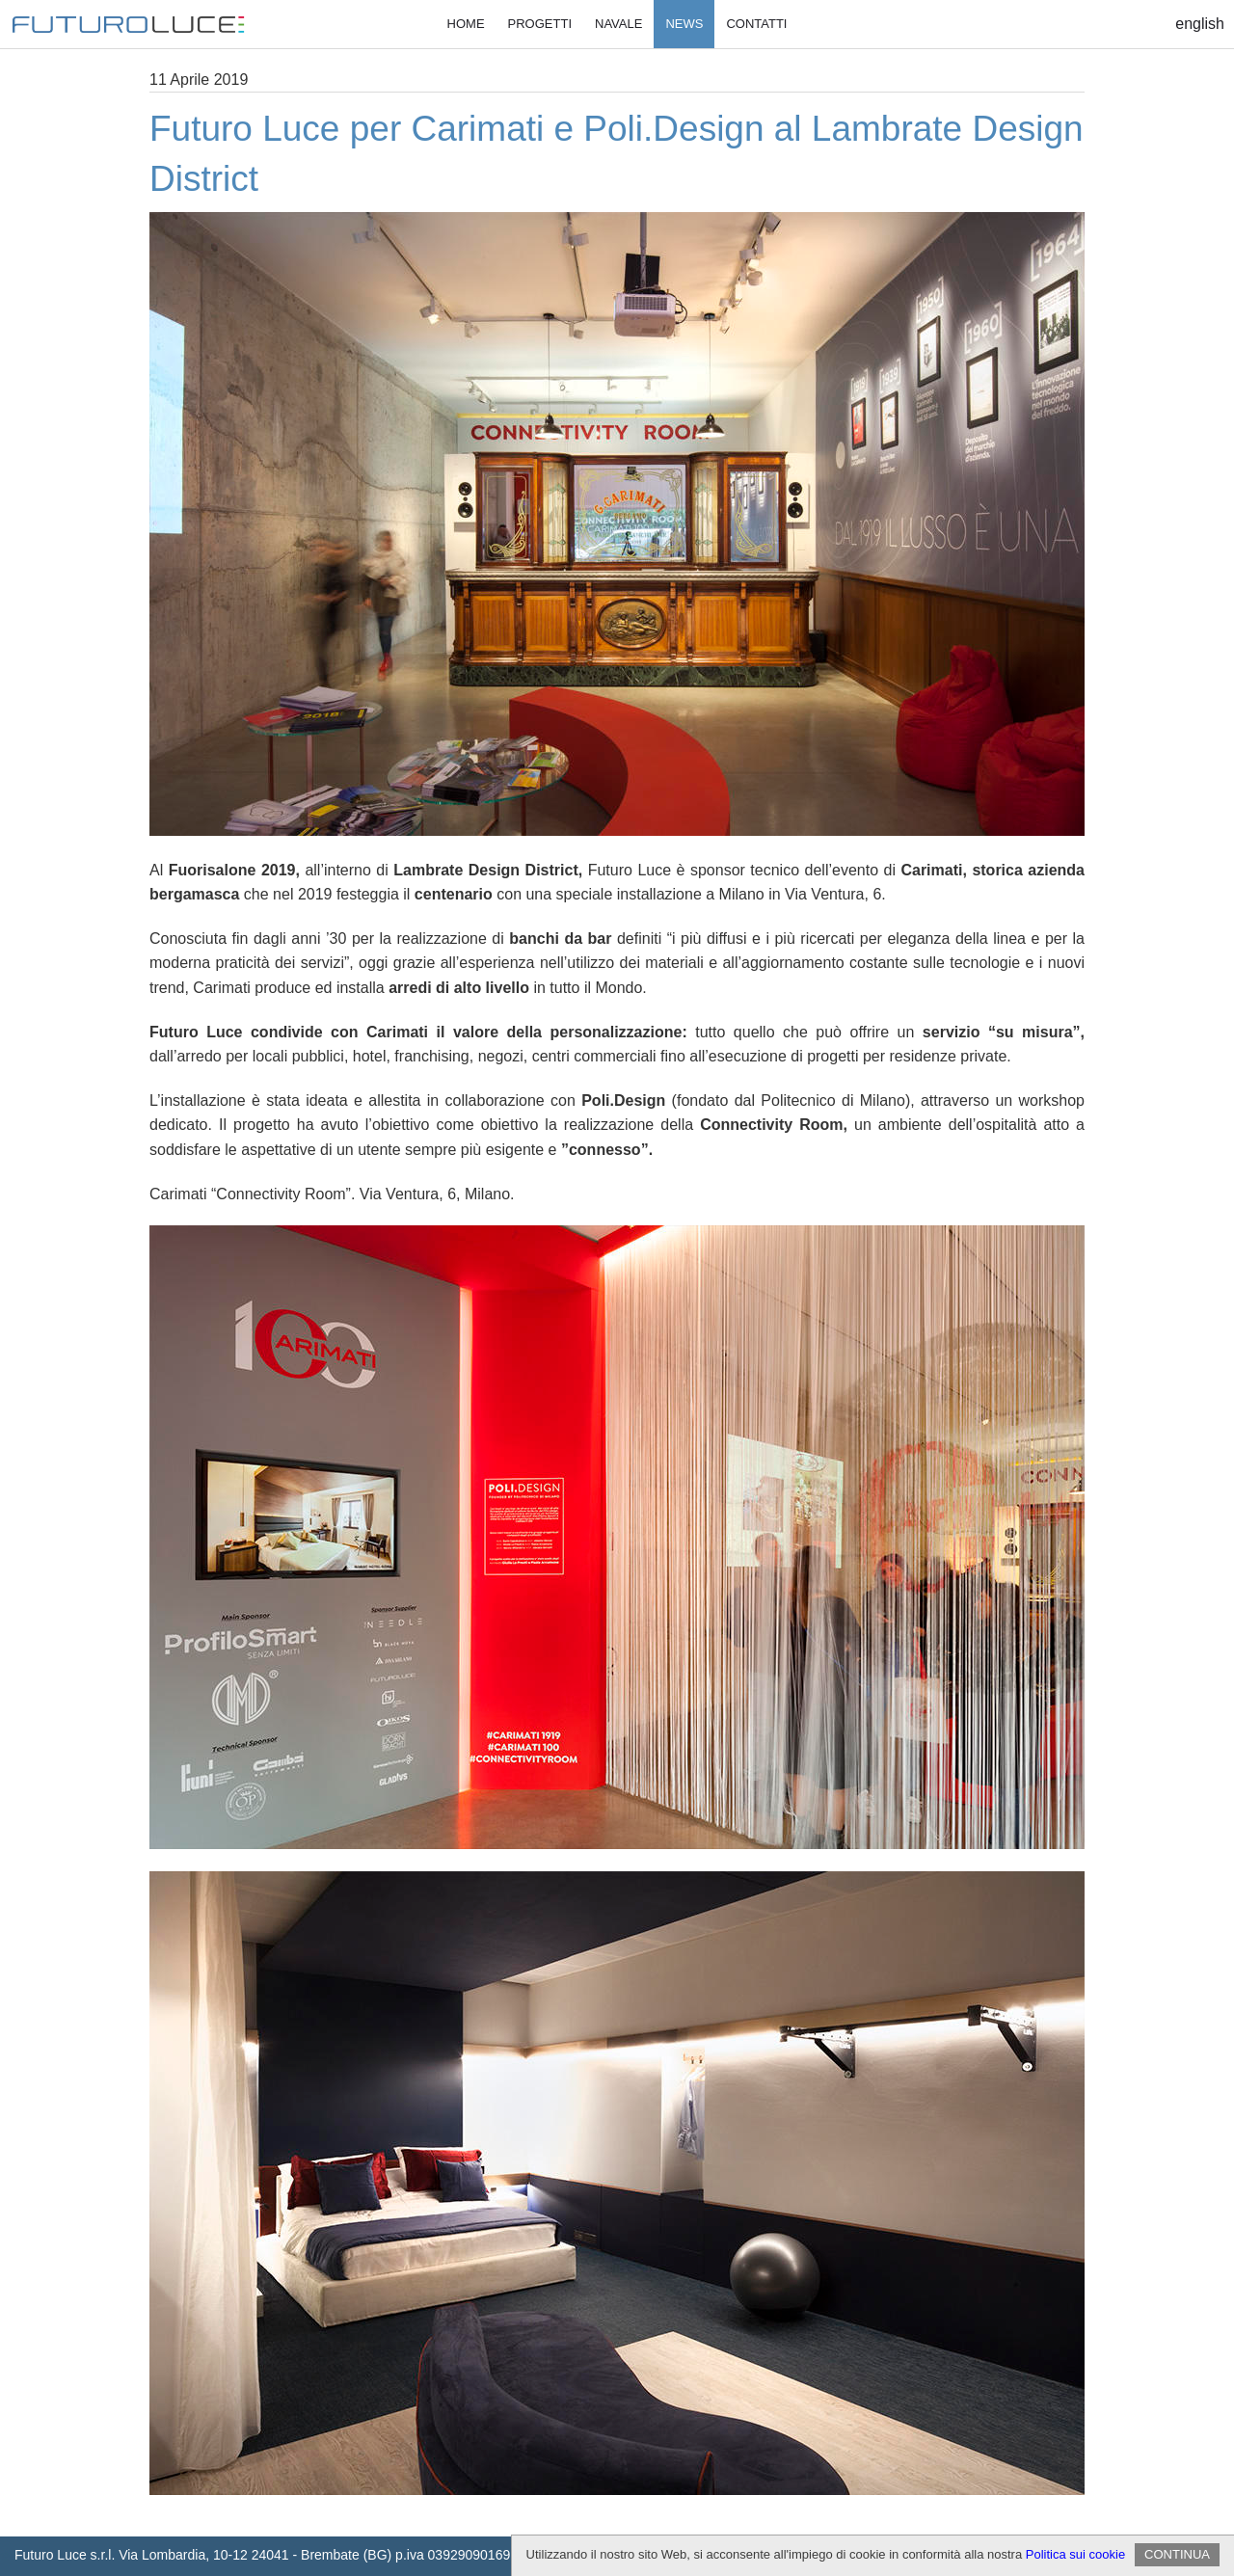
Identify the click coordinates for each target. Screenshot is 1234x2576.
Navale (618, 23)
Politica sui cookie (1075, 2554)
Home (466, 23)
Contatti (756, 23)
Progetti (540, 23)
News (684, 23)
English (1199, 23)
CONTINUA (1177, 2554)
